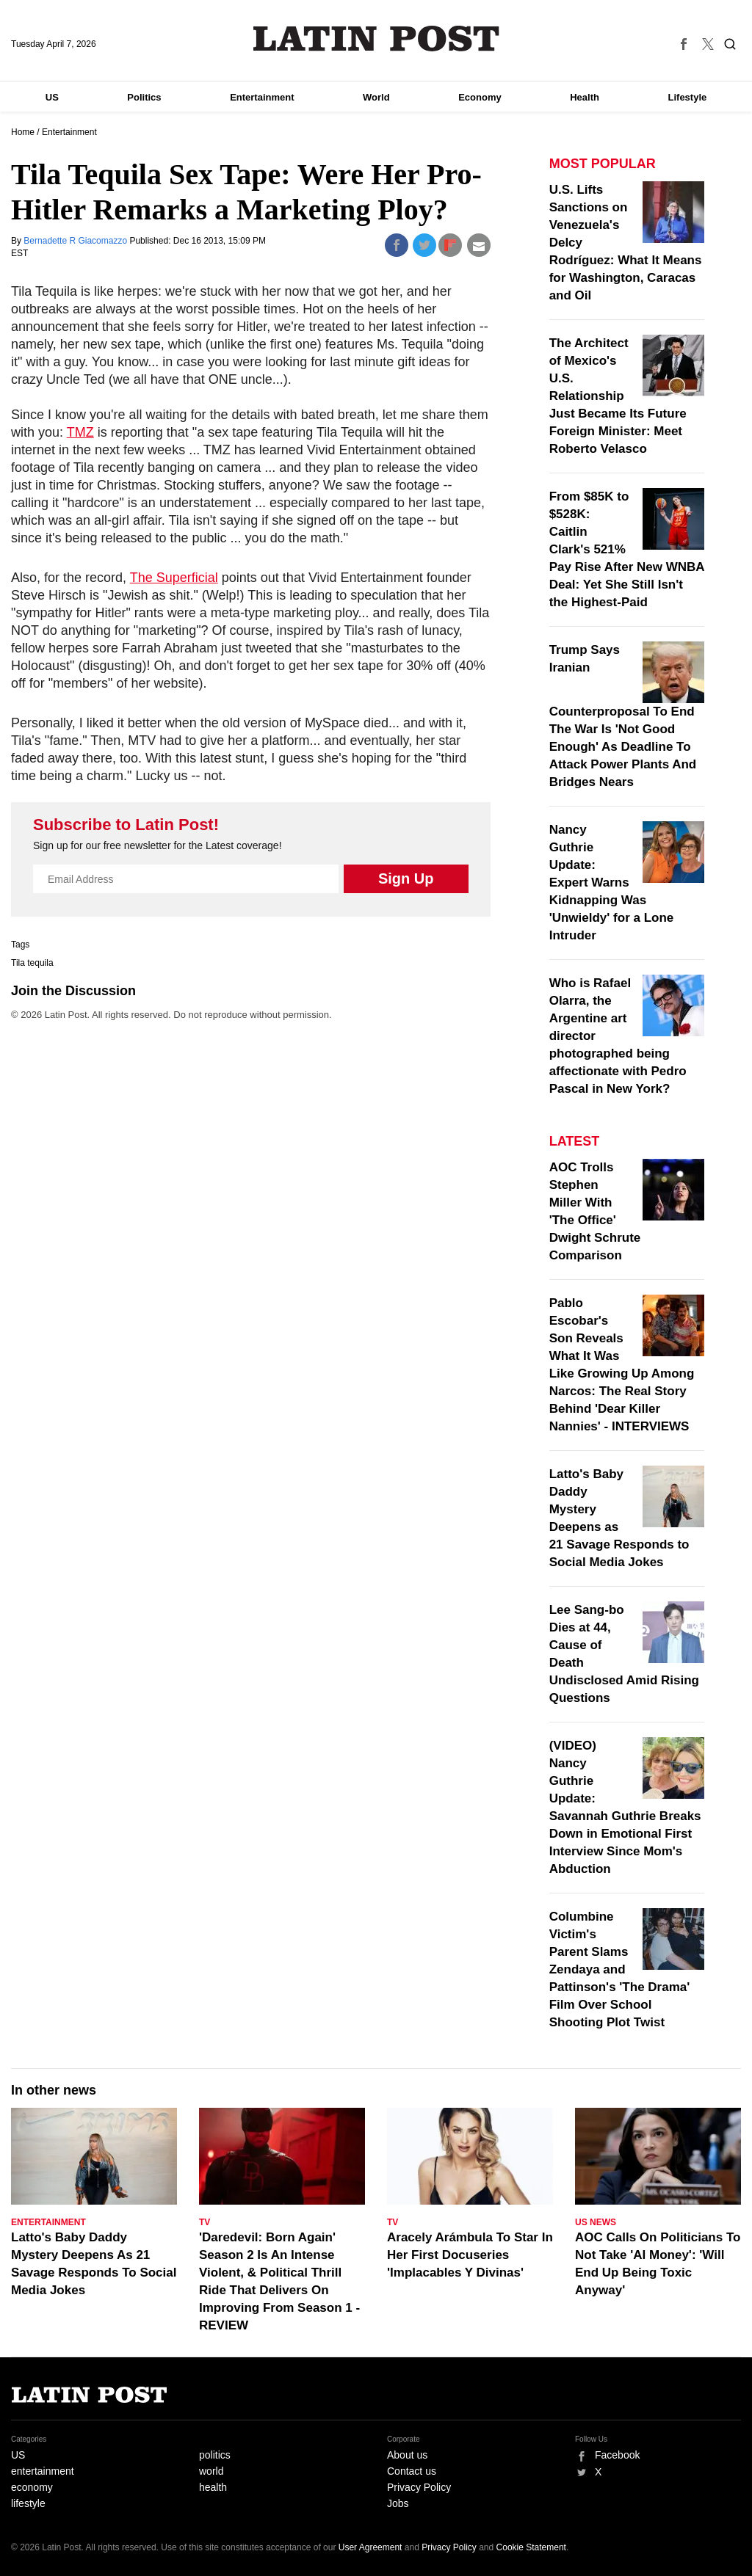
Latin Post (376, 38)
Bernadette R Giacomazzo (76, 241)
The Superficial (174, 577)
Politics (144, 97)
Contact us (411, 2471)
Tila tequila (32, 963)
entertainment (42, 2471)
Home (23, 132)
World (376, 97)
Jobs (398, 2503)
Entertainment (262, 97)
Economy (480, 97)
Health (584, 97)
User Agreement (370, 2547)
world (211, 2471)
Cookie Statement (531, 2547)
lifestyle (28, 2503)
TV (204, 2222)
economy (32, 2487)
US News (595, 2222)
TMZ (80, 432)
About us (407, 2455)
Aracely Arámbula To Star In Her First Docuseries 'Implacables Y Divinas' (470, 2255)
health (213, 2487)
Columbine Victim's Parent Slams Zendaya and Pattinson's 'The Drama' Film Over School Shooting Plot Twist (619, 1969)
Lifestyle (687, 97)
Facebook (617, 2455)
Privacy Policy (419, 2487)
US (52, 97)
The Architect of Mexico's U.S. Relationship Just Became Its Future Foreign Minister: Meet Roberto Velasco (618, 396)
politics (215, 2455)
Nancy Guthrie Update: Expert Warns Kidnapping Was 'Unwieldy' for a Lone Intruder (611, 882)
